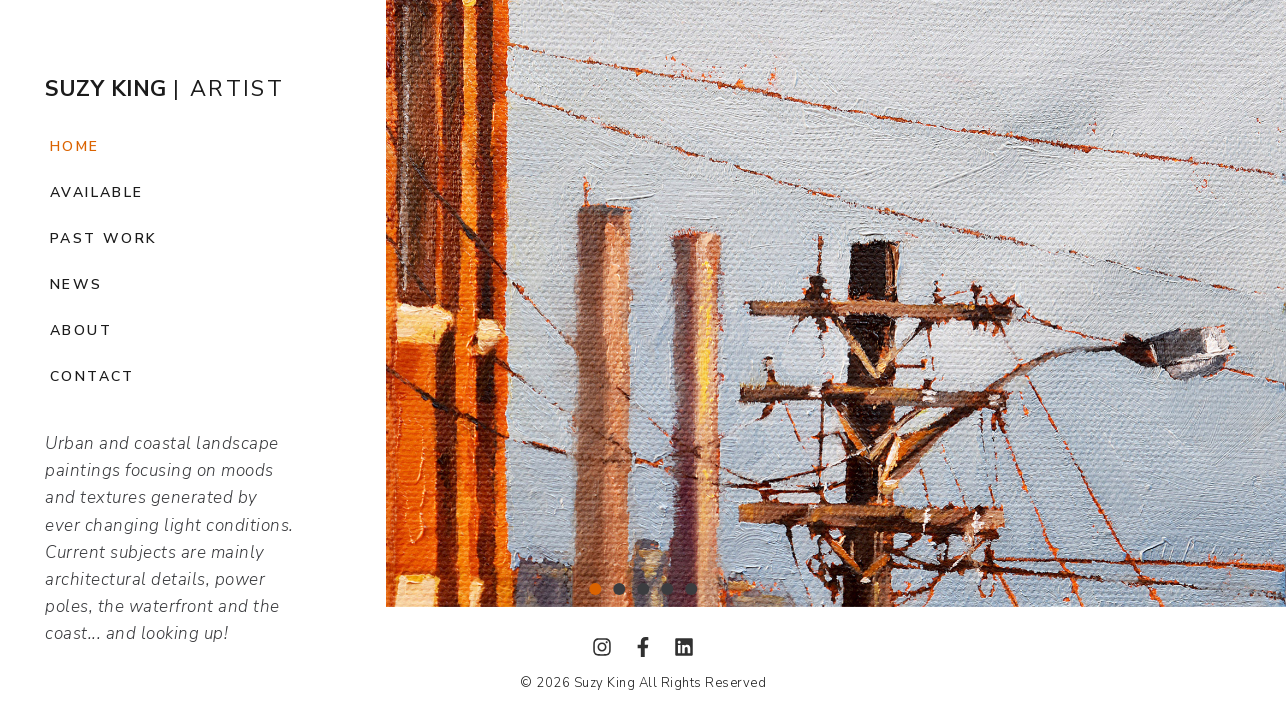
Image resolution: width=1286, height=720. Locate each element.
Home (75, 146)
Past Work (104, 238)
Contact (92, 376)
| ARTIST (164, 89)
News (76, 284)
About (81, 330)
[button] (595, 589)
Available (97, 192)
